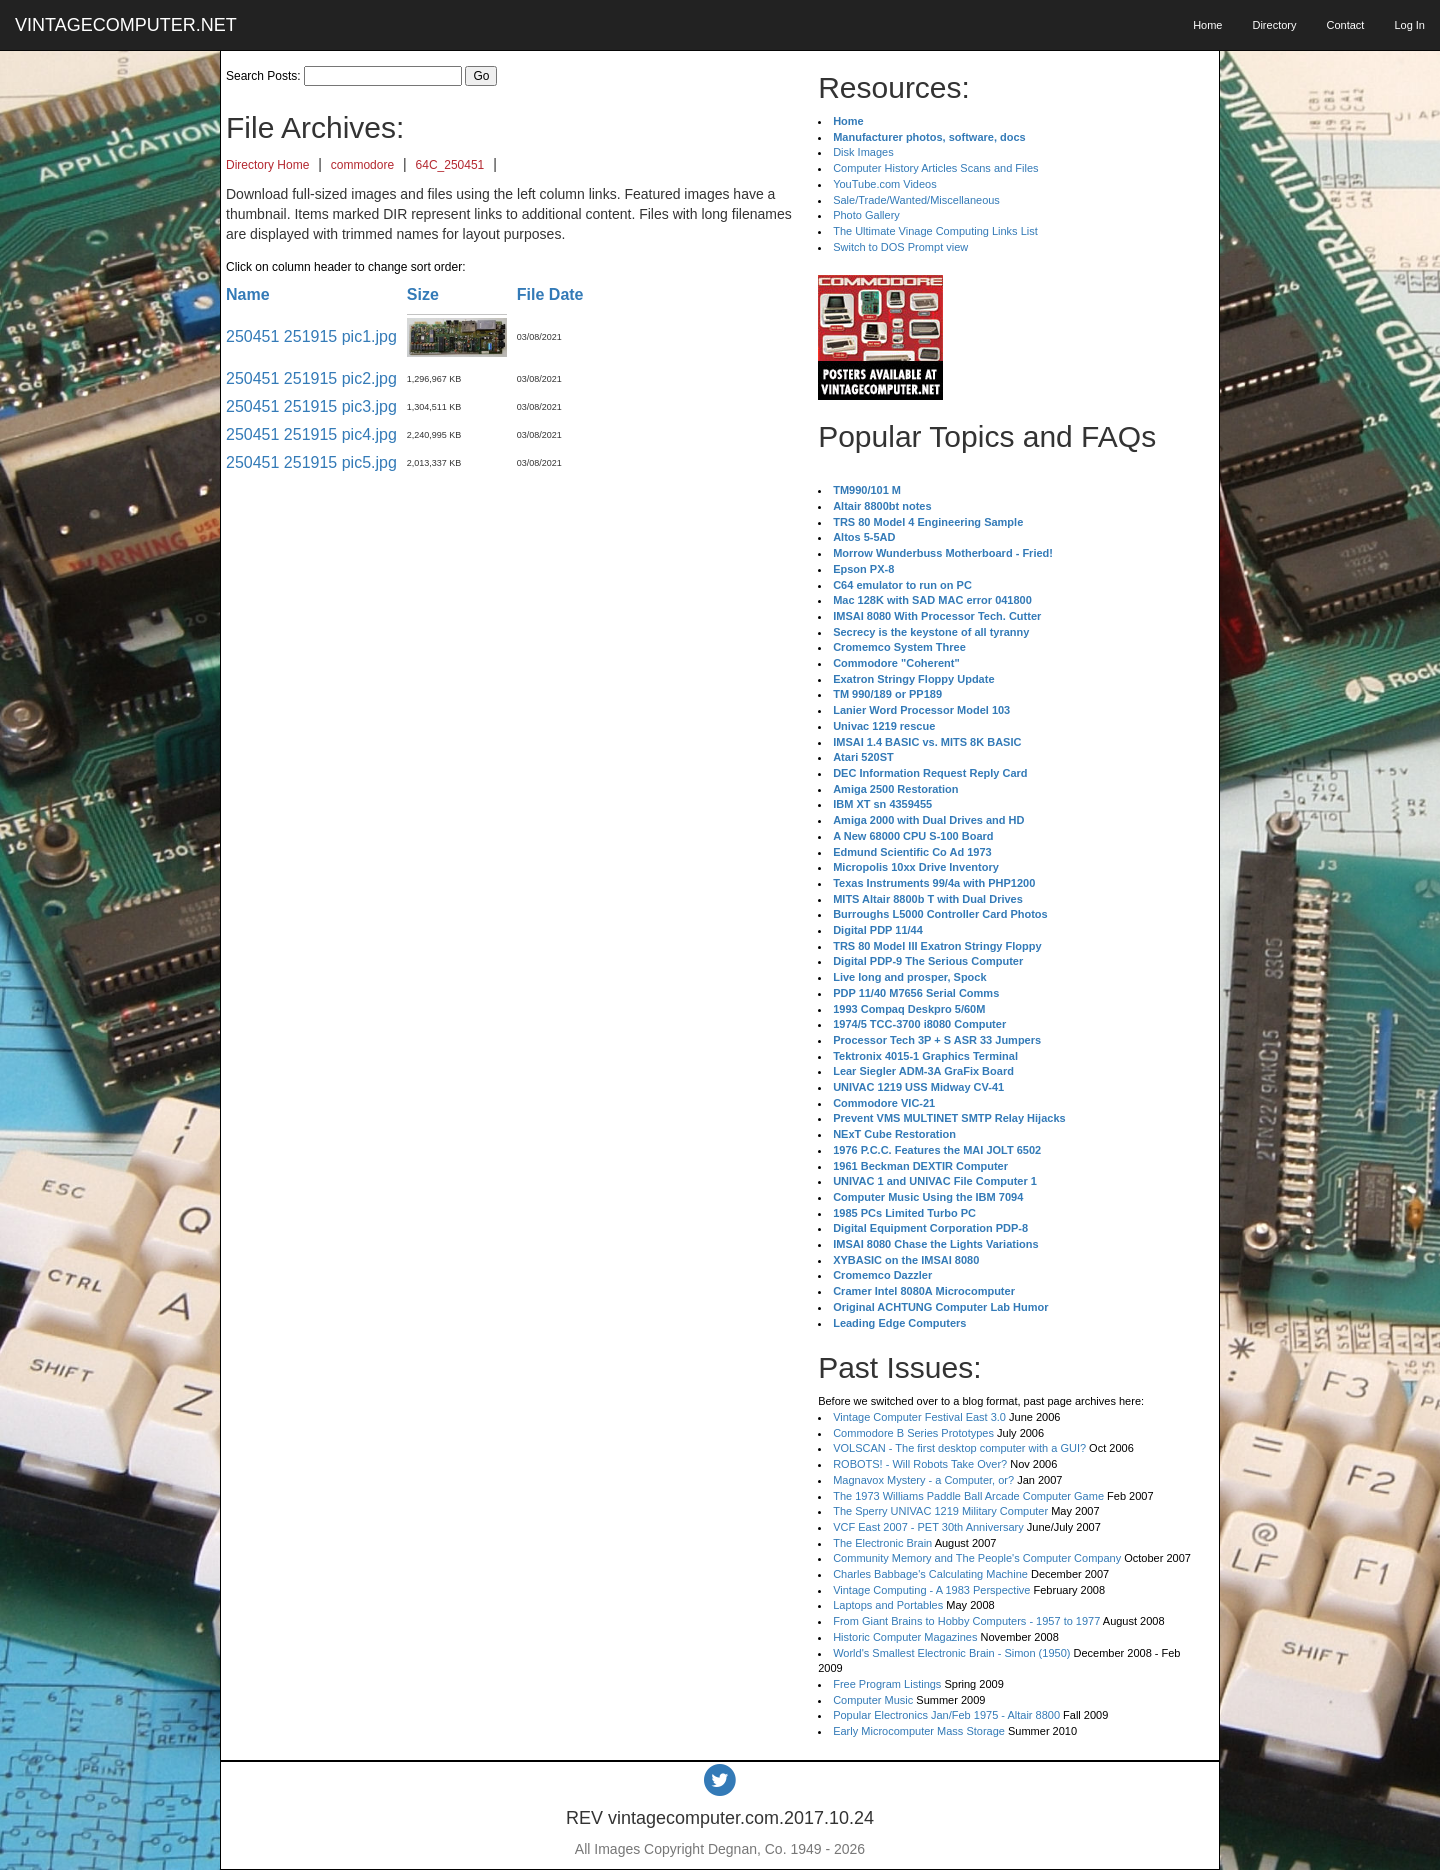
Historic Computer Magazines (905, 1637)
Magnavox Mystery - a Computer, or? (923, 1480)
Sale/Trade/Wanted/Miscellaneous (916, 200)
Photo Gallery (866, 215)
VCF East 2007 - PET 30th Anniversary (928, 1527)
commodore (362, 165)
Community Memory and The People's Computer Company (977, 1558)
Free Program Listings (887, 1684)
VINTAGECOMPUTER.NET (126, 25)
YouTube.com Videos (885, 184)
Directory (1274, 25)
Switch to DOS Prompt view (900, 247)
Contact (1345, 25)
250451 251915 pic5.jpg (311, 462)
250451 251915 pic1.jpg (311, 336)
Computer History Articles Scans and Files (935, 168)
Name (248, 294)
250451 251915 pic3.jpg (311, 406)
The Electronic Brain (882, 1543)
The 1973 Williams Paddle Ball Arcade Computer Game (968, 1496)
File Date (550, 294)
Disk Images (863, 152)
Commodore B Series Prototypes (913, 1433)
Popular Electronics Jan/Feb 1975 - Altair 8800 (946, 1715)
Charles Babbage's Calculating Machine (930, 1574)
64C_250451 (450, 165)
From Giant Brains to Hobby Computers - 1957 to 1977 (966, 1621)
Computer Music (873, 1700)
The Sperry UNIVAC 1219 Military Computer (940, 1511)
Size (423, 294)
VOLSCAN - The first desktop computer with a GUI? (959, 1448)
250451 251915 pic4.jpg (311, 434)
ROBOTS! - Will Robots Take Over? (920, 1464)
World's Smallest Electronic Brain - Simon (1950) (951, 1653)
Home (1207, 25)
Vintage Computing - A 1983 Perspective (931, 1590)
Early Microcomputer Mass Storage (919, 1731)
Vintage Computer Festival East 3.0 (919, 1417)
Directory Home (267, 165)
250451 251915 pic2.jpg (311, 378)
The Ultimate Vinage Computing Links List (935, 231)
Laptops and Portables (888, 1605)
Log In (1409, 25)
